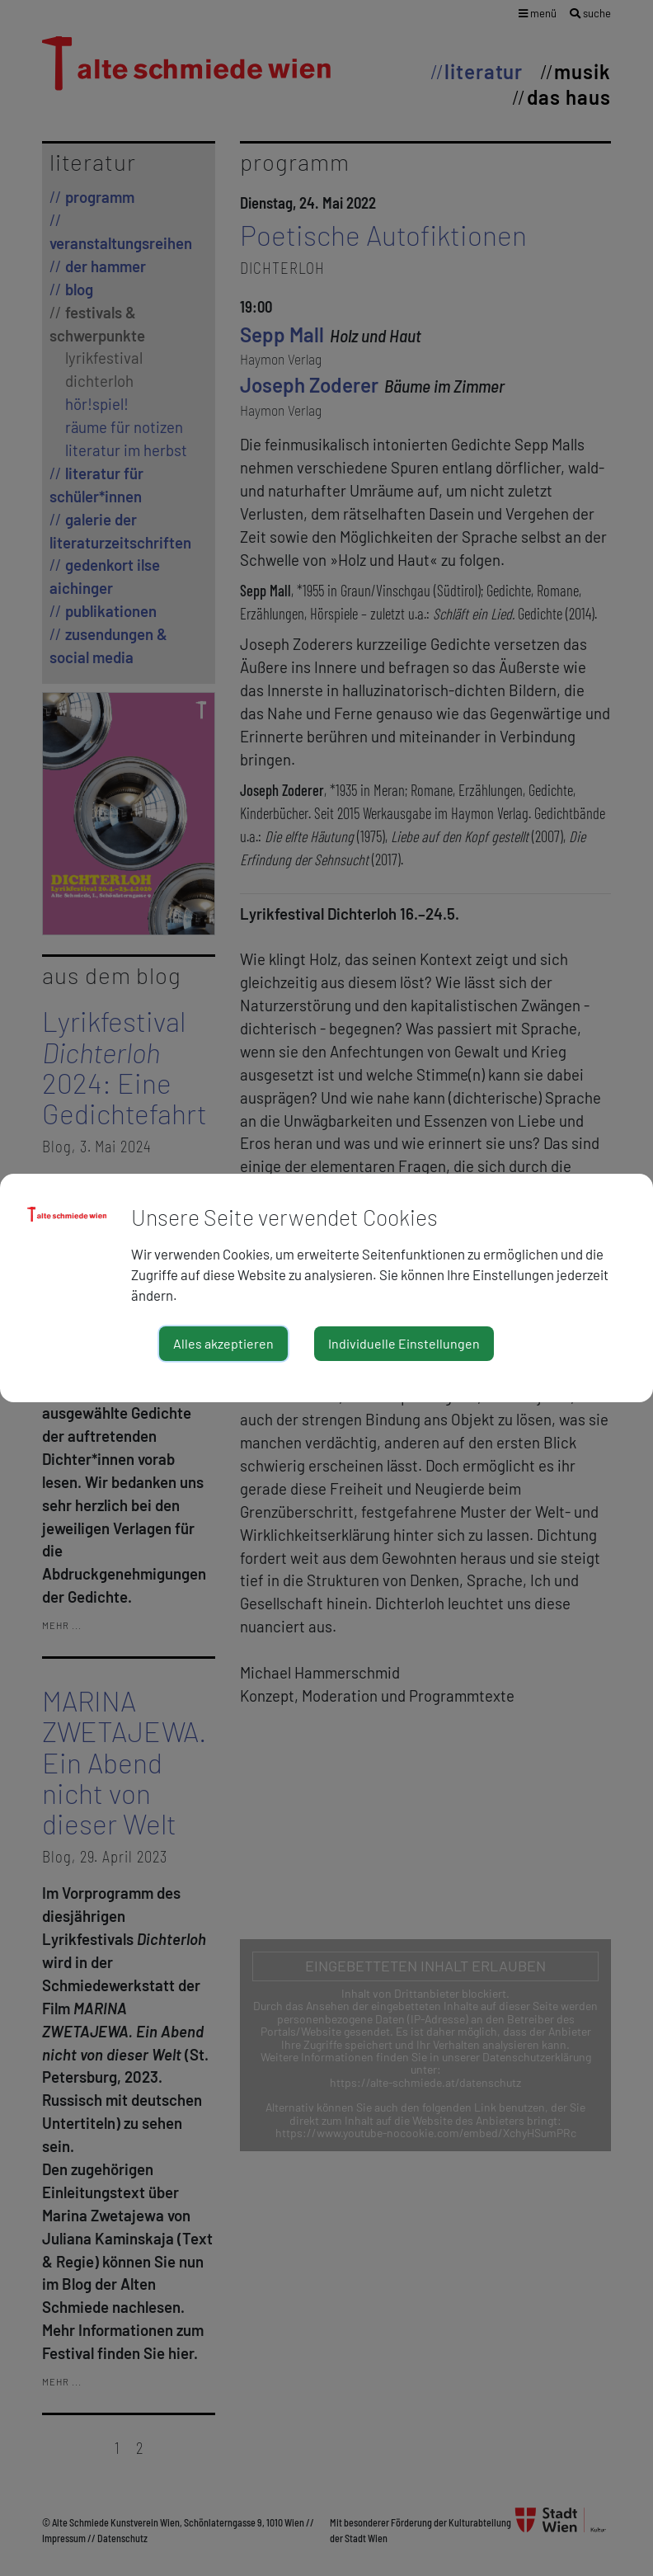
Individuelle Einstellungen (404, 1343)
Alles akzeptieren (223, 1343)
